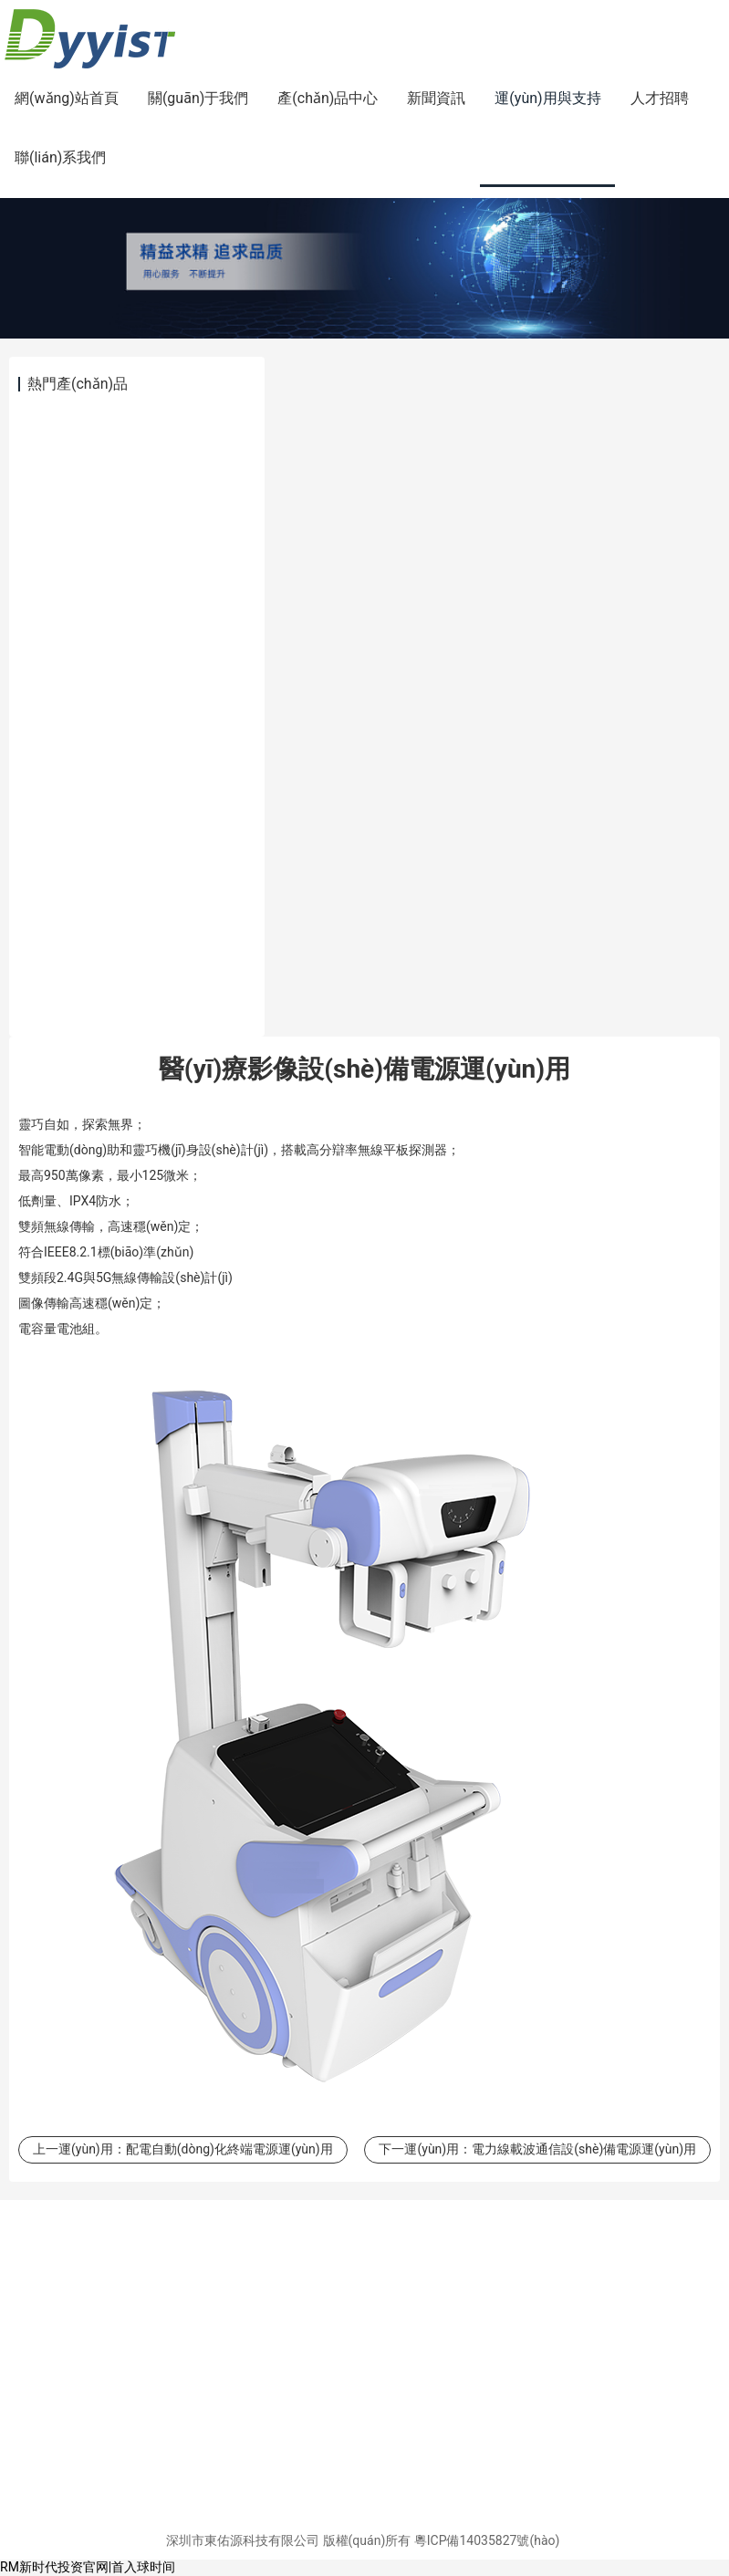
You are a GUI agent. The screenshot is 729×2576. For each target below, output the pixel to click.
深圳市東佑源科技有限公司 (242, 2540)
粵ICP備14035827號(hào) (487, 2540)
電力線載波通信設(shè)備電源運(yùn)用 (584, 2149)
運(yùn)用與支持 (547, 98)
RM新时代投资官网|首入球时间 (87, 2567)
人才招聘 (659, 98)
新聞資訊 (436, 98)
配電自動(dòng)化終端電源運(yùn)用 (229, 2149)
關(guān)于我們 (198, 98)
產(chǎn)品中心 (327, 98)
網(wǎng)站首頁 (67, 98)
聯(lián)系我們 (60, 157)
